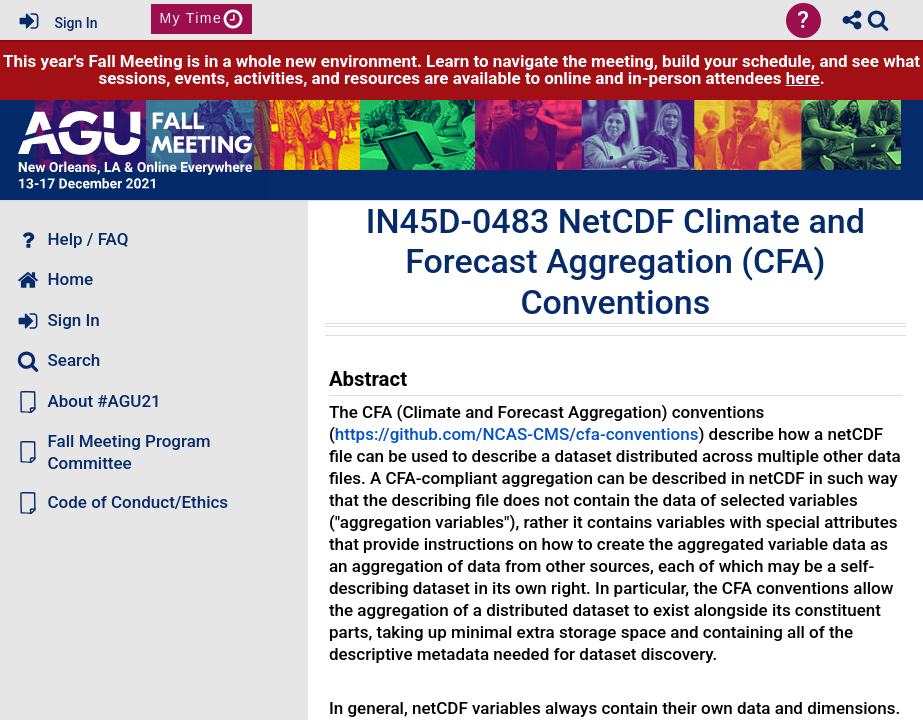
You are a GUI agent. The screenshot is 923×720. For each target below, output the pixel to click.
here (803, 78)
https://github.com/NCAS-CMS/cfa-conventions (517, 434)
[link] (878, 20)
